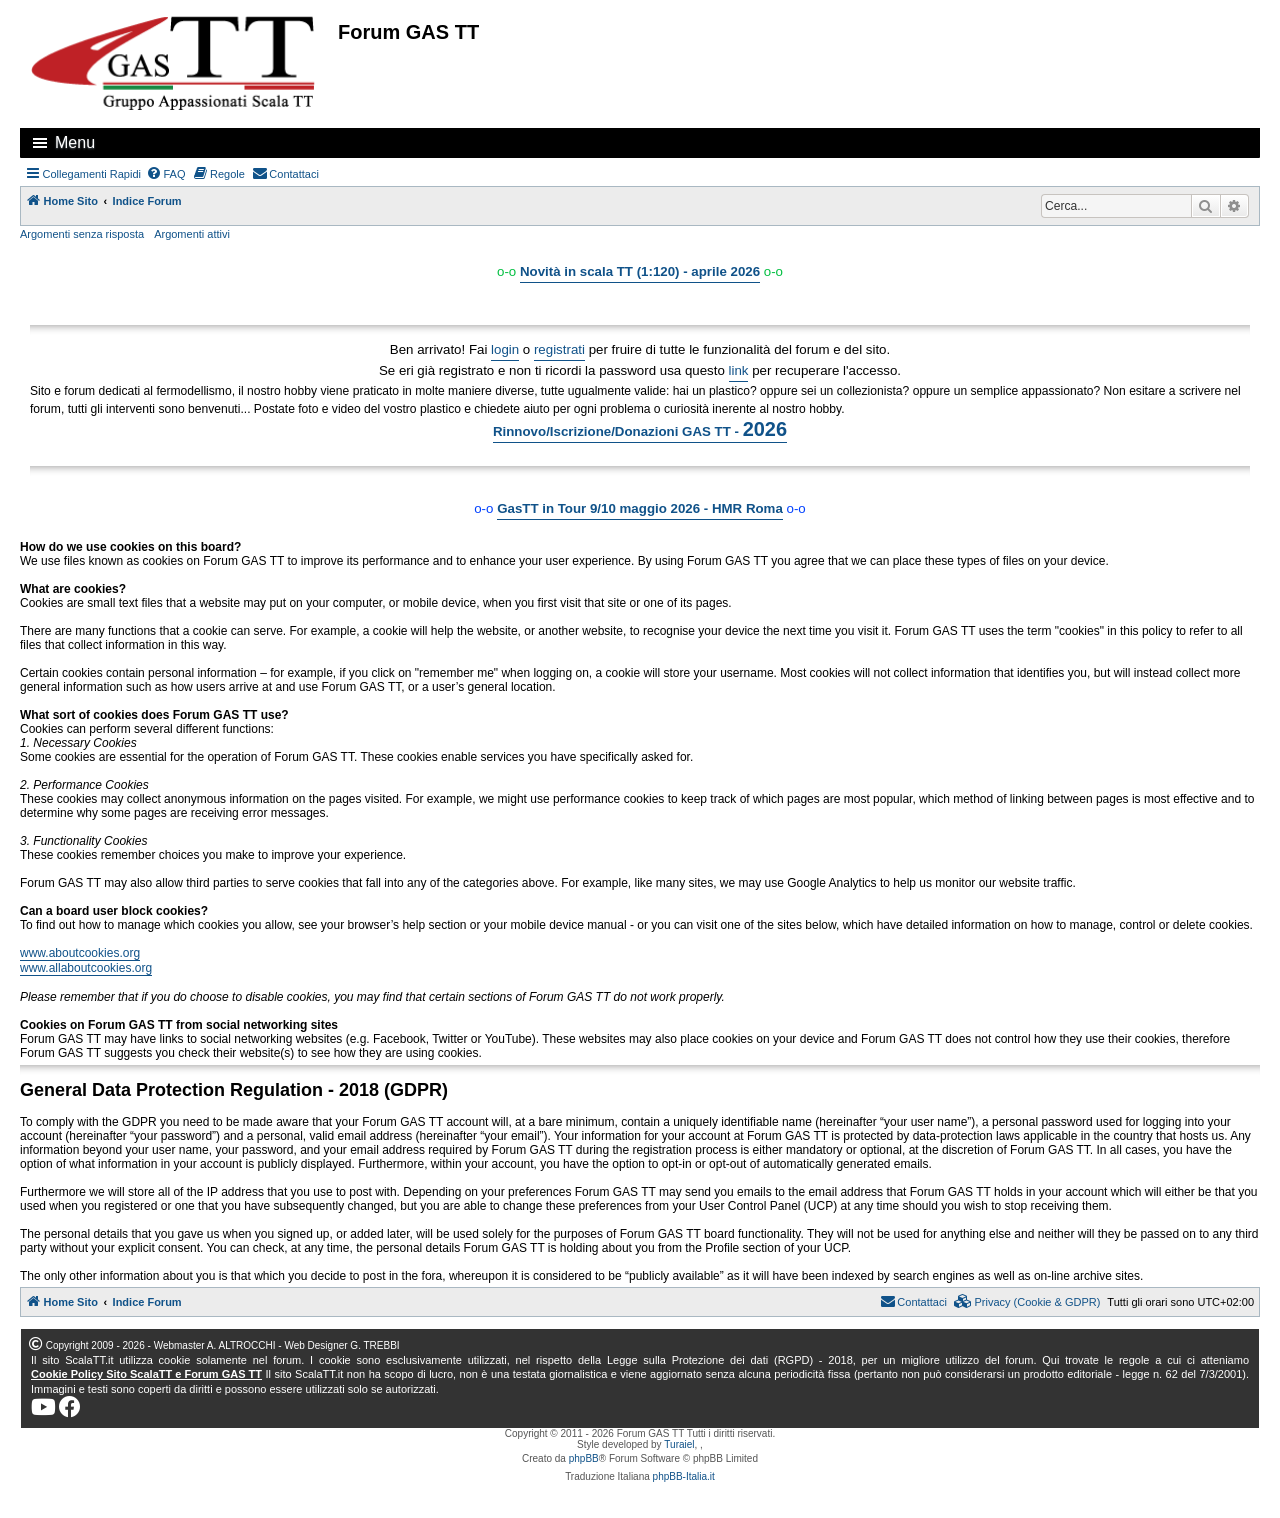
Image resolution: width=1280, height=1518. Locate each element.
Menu (75, 142)
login (505, 349)
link (739, 370)
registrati (559, 349)
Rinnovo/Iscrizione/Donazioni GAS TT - (640, 429)
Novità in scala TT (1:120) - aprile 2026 (640, 271)
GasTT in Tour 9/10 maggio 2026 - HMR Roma (640, 508)
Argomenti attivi (192, 234)
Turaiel (679, 1444)
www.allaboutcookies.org (86, 968)
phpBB (584, 1458)
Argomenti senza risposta (82, 234)
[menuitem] (166, 174)
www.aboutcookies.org (80, 953)
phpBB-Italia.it (684, 1476)
